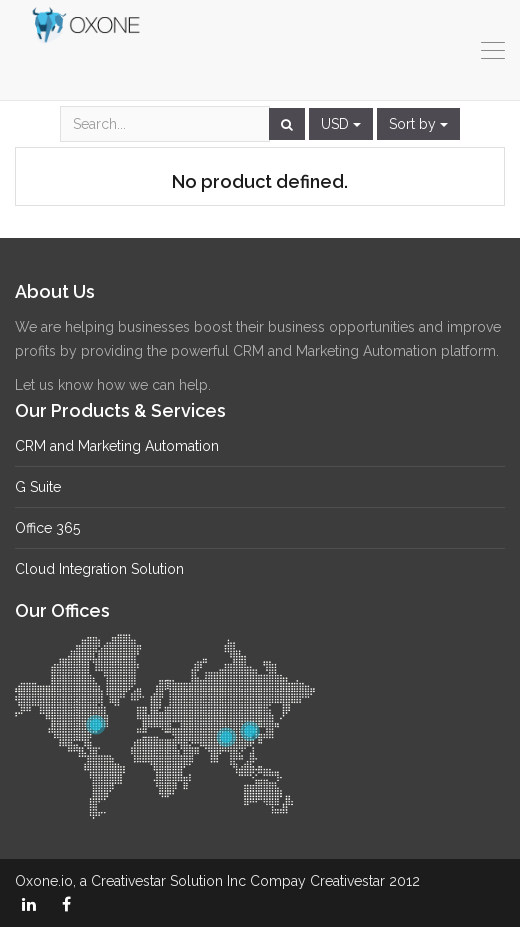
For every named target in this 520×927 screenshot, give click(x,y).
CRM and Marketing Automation (117, 446)
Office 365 (47, 528)
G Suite (38, 487)
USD (341, 124)
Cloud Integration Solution (99, 569)
